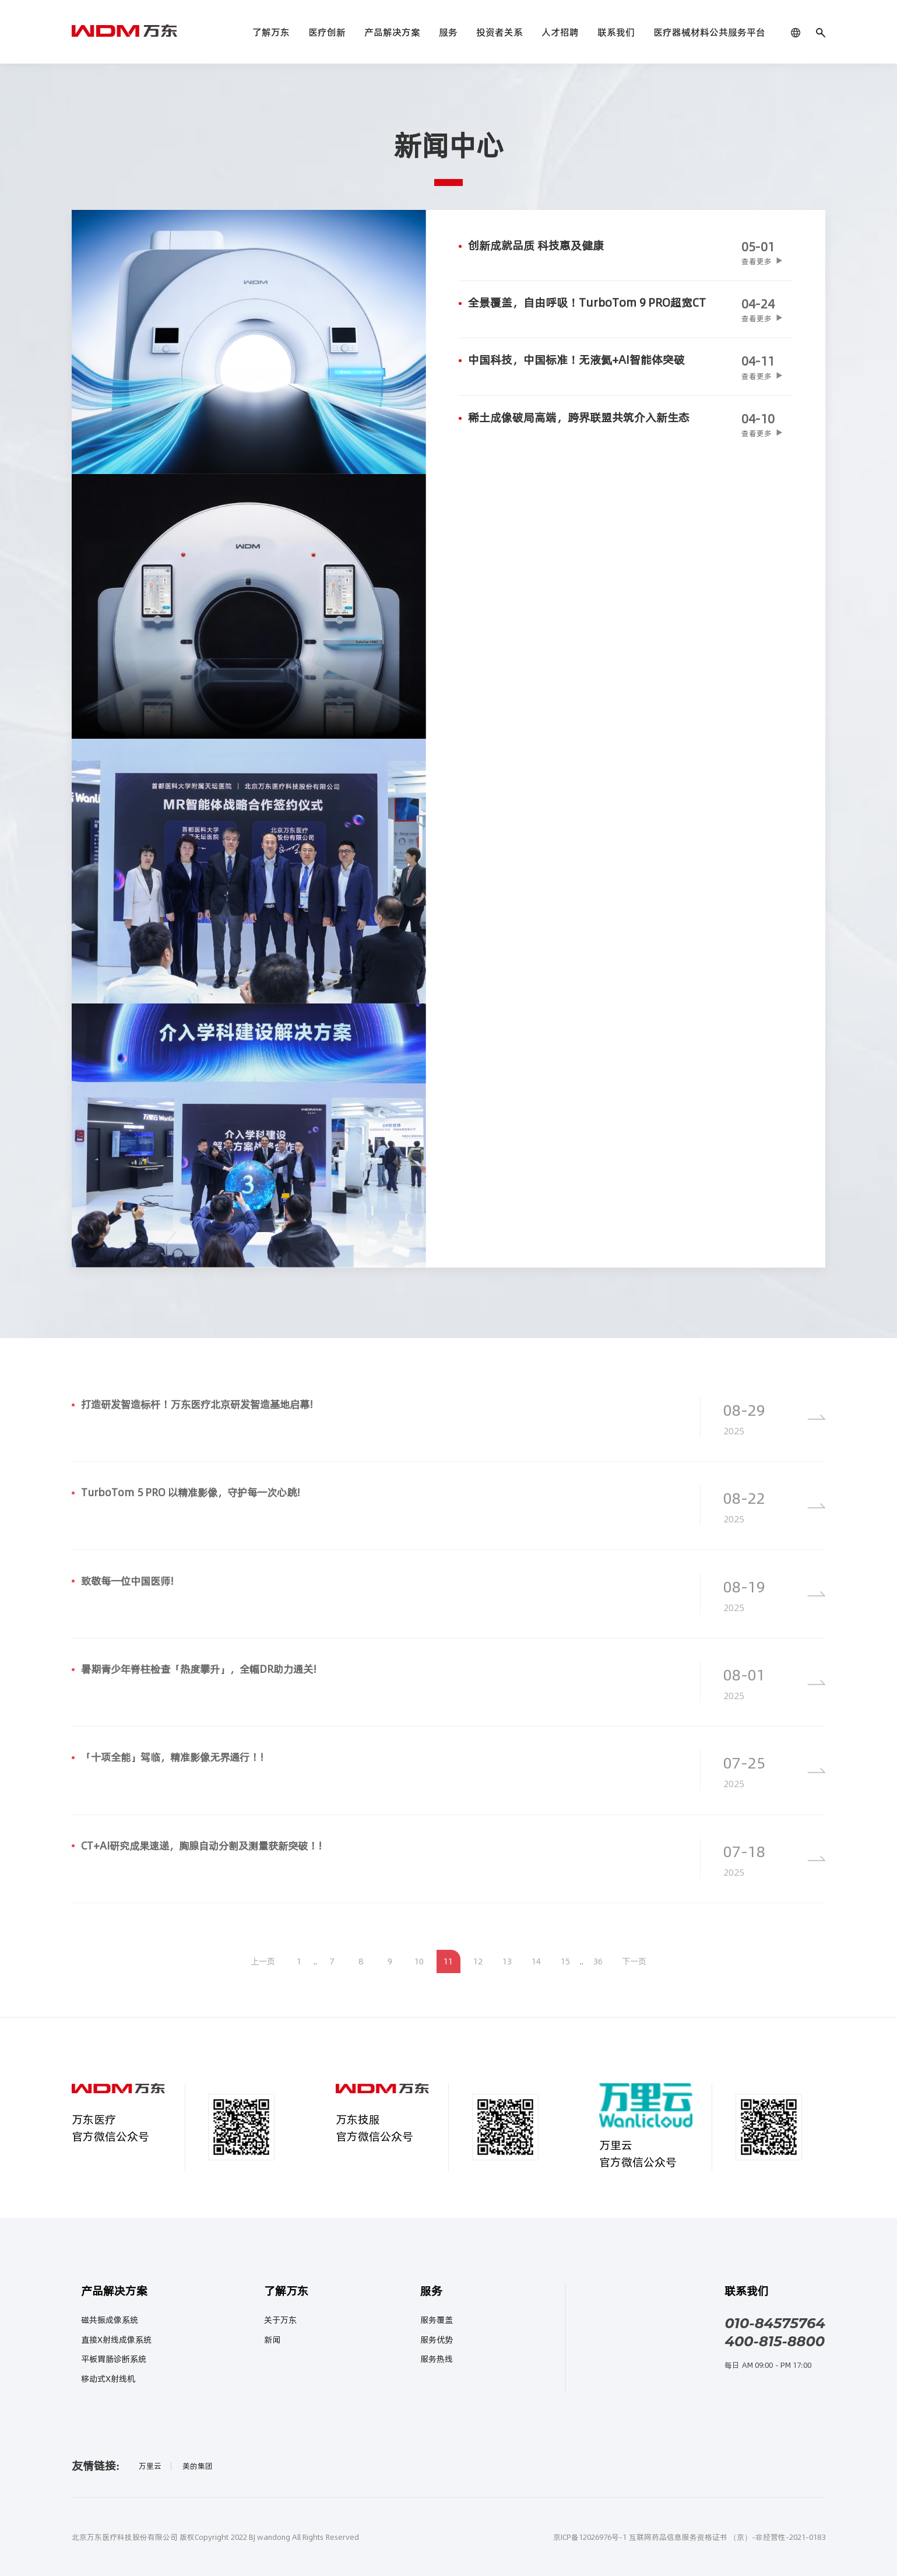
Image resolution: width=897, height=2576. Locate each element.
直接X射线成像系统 (116, 2340)
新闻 (272, 2340)
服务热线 (436, 2359)
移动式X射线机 (108, 2379)
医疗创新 (327, 32)
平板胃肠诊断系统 (113, 2359)
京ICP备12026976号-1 (590, 2537)
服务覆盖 (436, 2320)
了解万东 (271, 32)
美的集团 (197, 2466)
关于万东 (280, 2320)
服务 (448, 32)
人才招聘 (560, 32)
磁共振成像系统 (109, 2320)
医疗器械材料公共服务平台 (709, 32)
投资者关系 (499, 32)
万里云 (150, 2466)
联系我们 (616, 32)
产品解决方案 (392, 32)
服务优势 (436, 2340)
